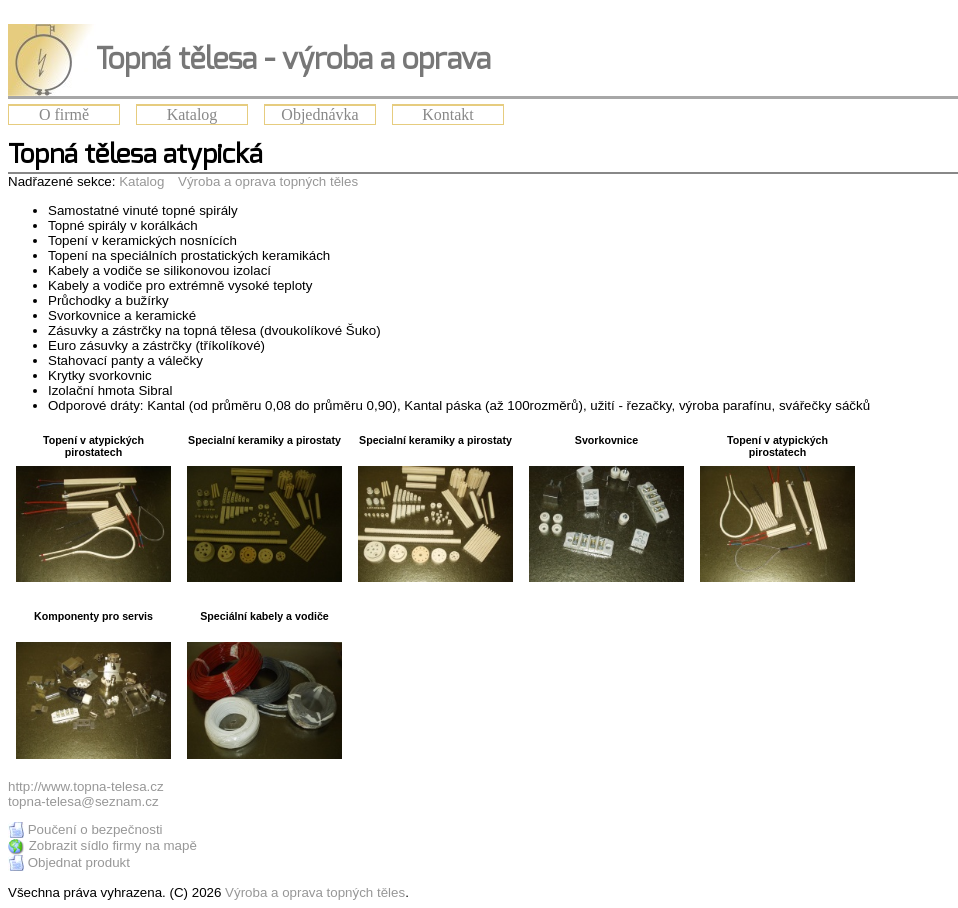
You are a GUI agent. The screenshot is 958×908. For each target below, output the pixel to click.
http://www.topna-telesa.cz (86, 786)
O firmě (64, 114)
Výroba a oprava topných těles (268, 181)
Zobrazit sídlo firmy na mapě (113, 845)
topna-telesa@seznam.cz (83, 801)
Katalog (192, 114)
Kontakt (448, 114)
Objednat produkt (79, 862)
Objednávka (319, 114)
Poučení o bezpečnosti (95, 829)
